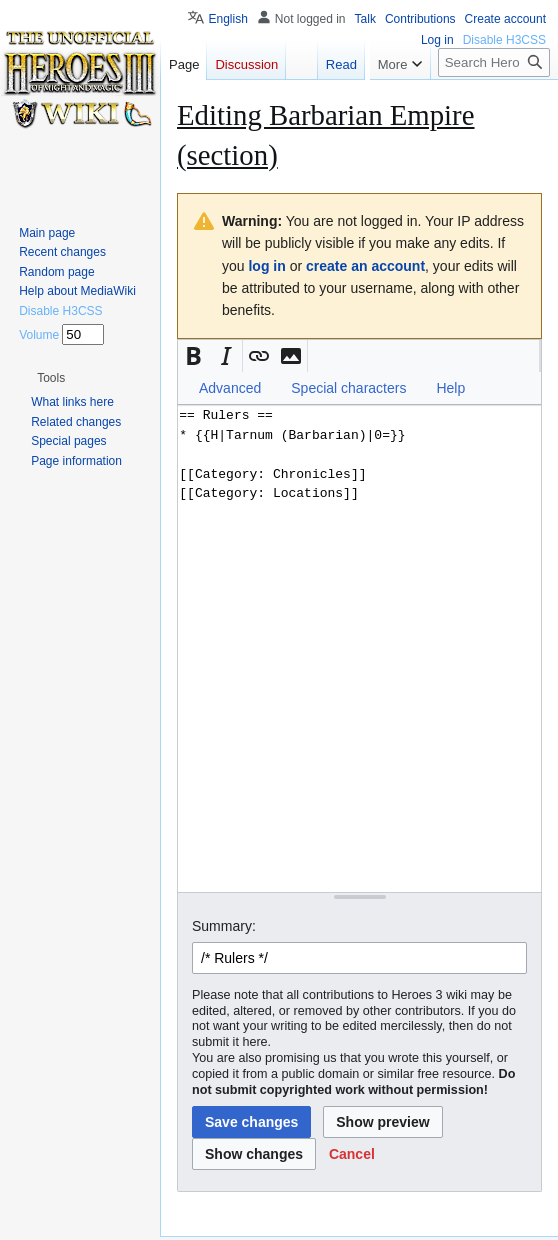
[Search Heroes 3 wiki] (494, 62)
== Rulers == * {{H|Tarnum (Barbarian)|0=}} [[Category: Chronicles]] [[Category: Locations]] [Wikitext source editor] (359, 648)
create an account (365, 266)
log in (266, 266)
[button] (194, 356)
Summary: (224, 926)
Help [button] (450, 388)
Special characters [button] (348, 388)
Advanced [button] (230, 388)
